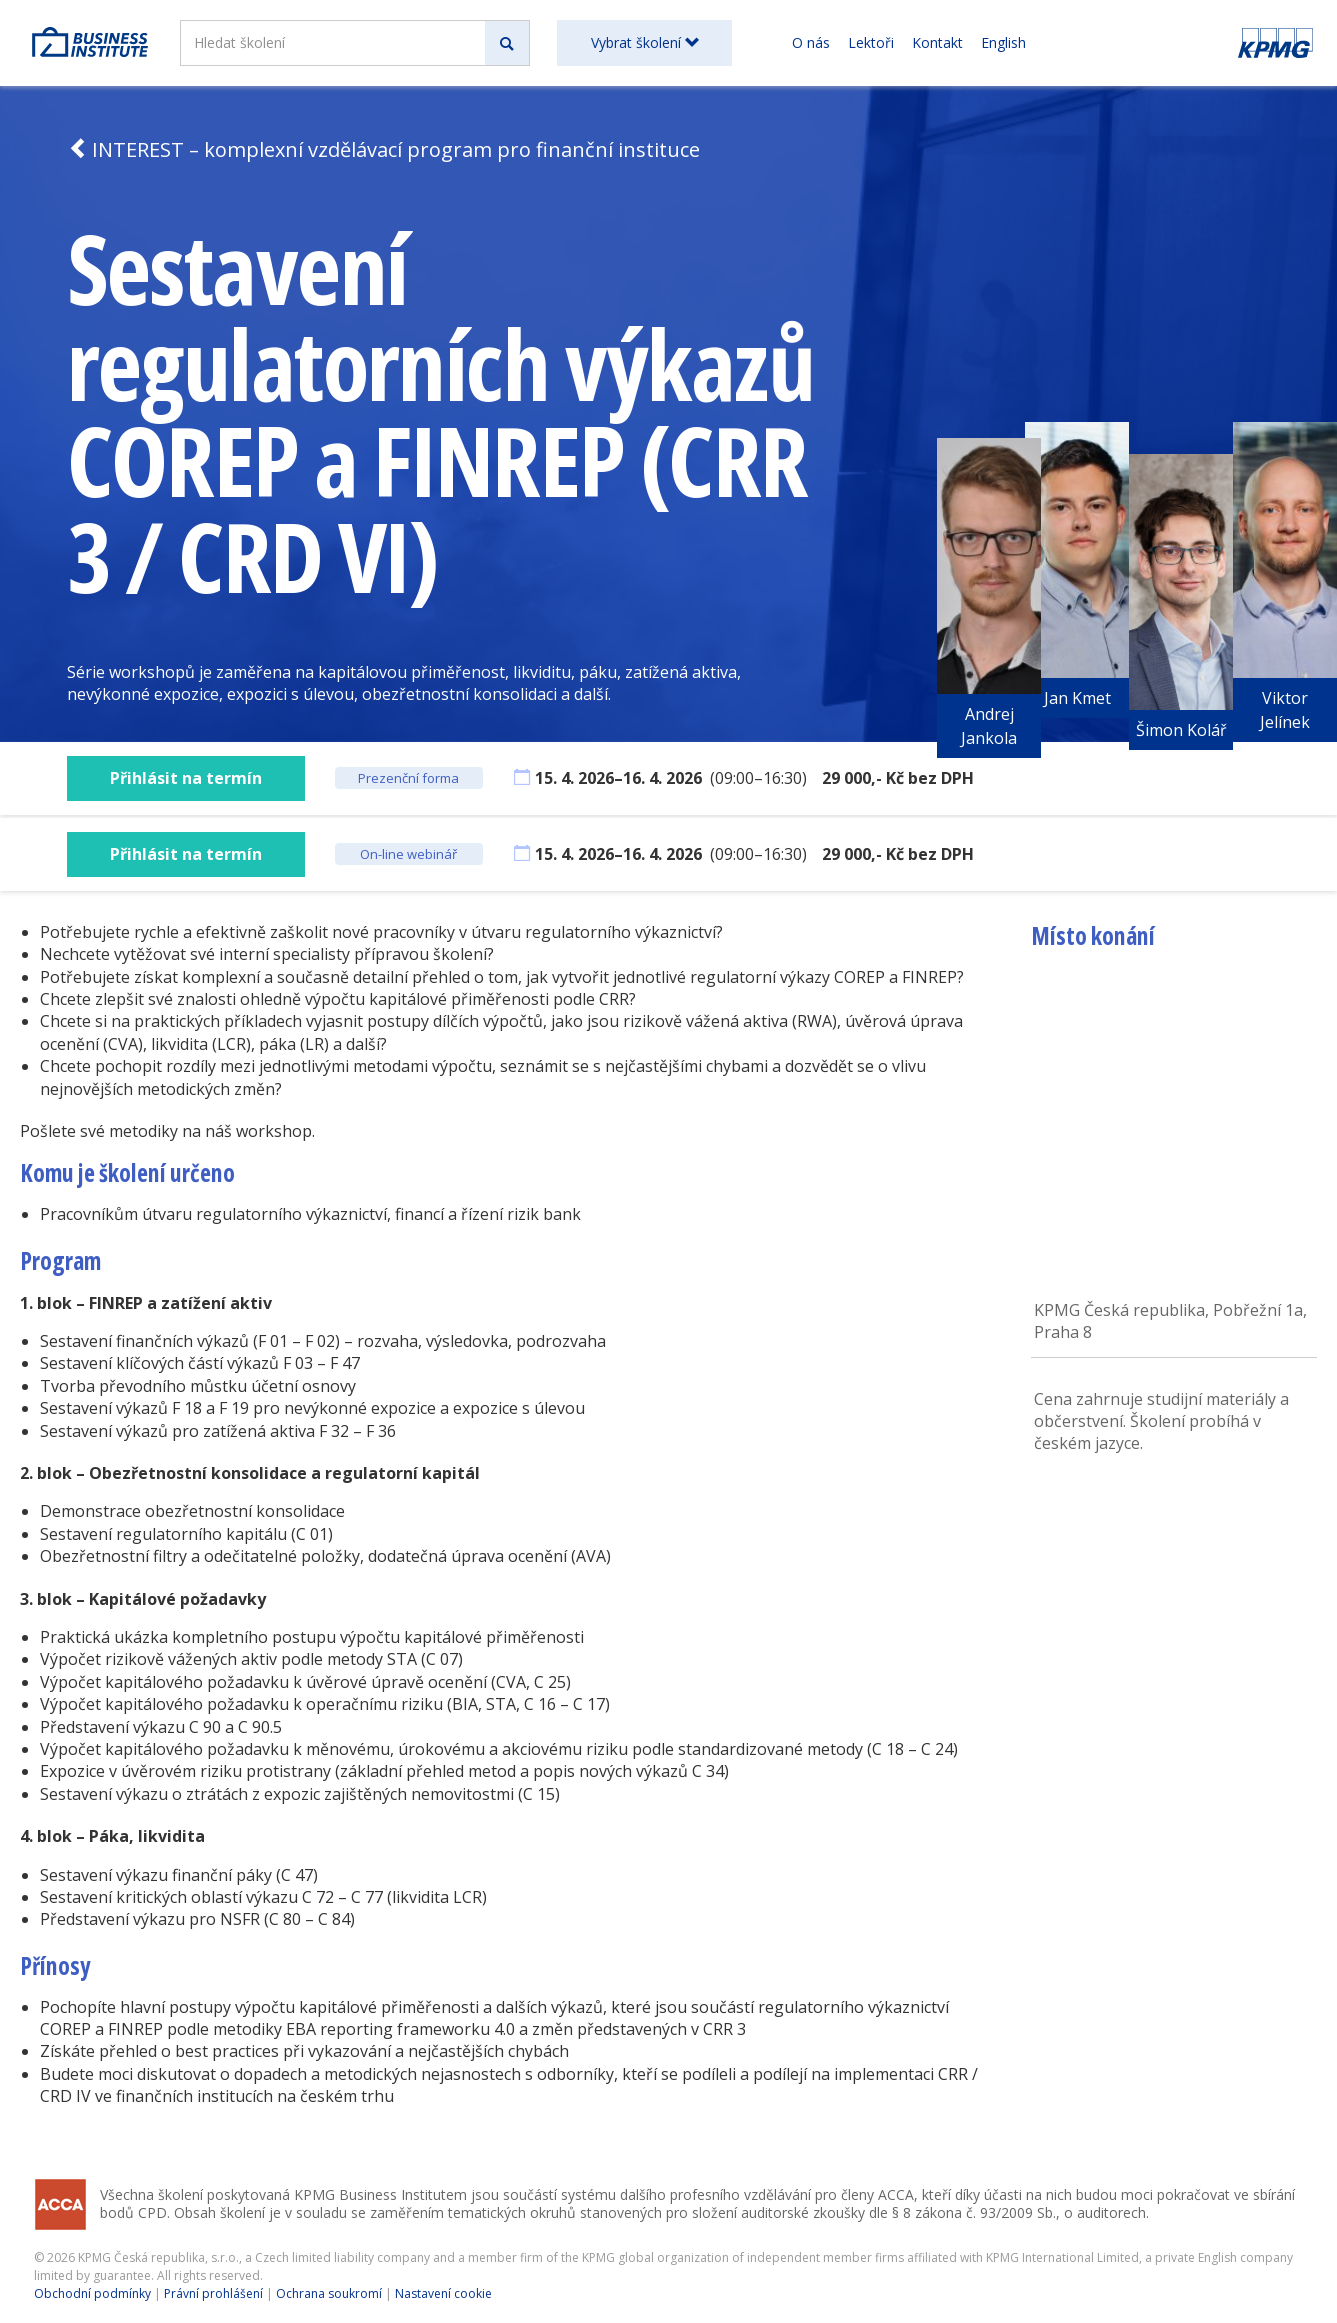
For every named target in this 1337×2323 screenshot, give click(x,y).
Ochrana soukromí (329, 2293)
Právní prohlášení (213, 2293)
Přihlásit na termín (186, 778)
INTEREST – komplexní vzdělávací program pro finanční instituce (383, 149)
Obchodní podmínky (92, 2293)
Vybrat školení (645, 42)
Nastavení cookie (443, 2293)
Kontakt (937, 42)
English (1003, 42)
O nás (811, 42)
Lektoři (871, 42)
